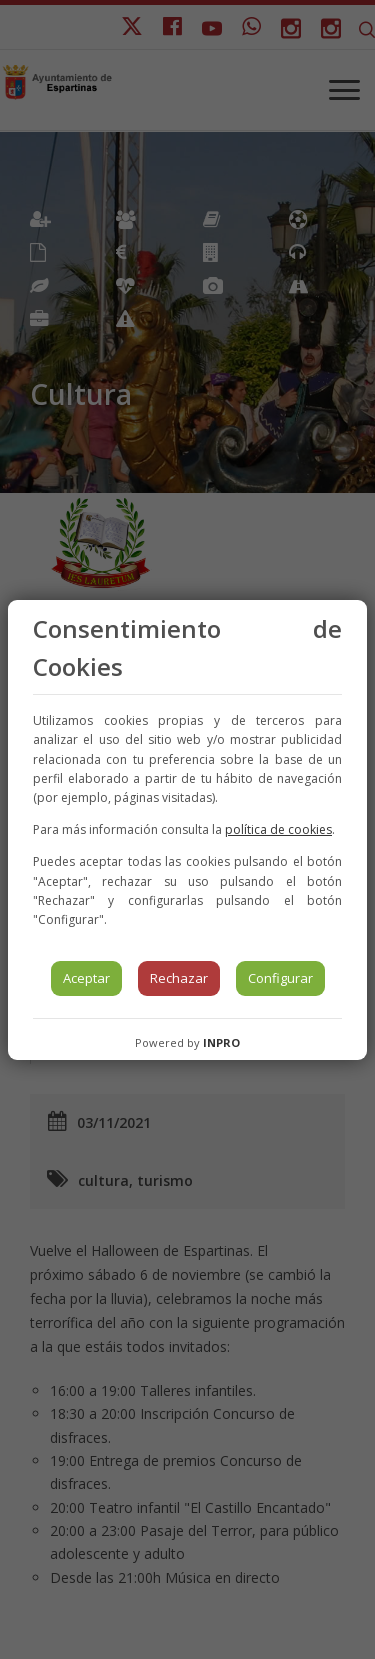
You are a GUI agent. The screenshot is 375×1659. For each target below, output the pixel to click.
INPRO (221, 1042)
